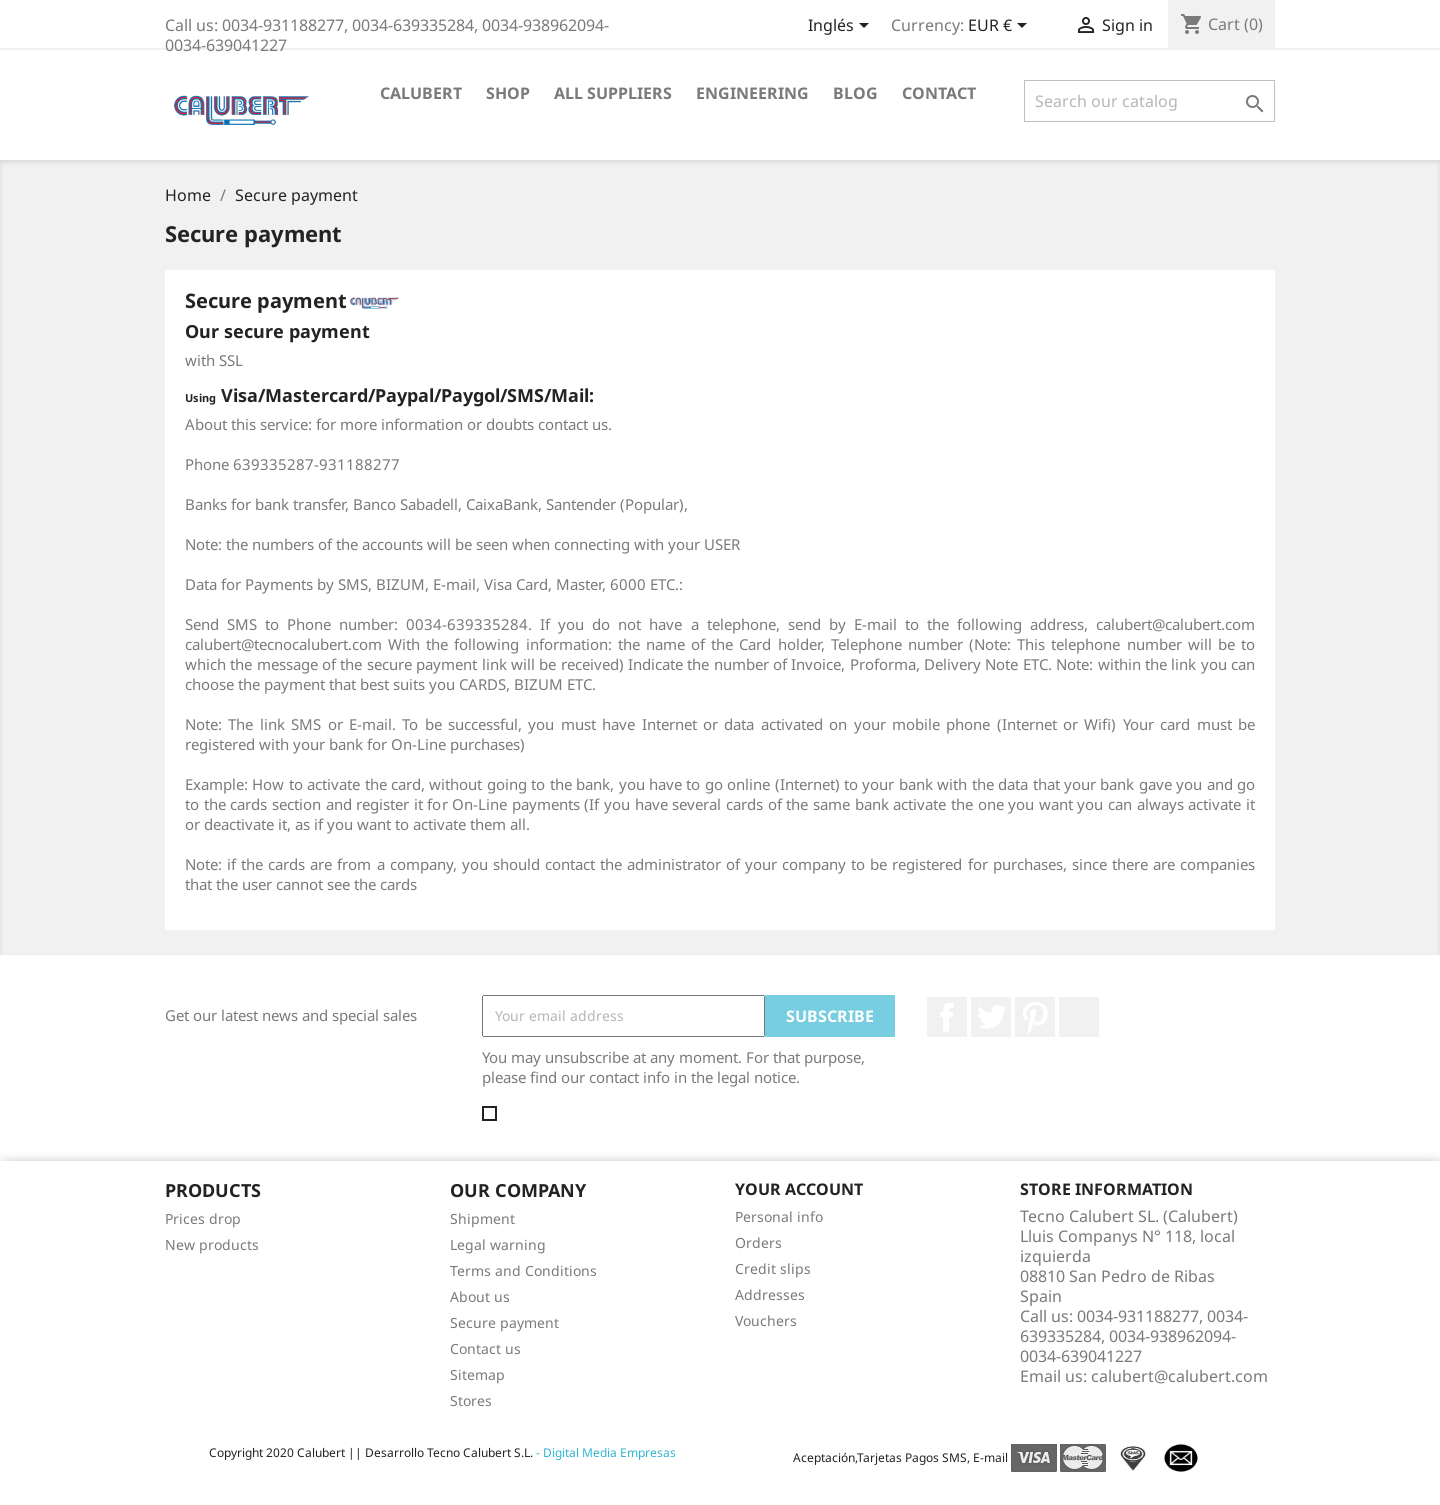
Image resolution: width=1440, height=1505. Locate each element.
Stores (471, 1400)
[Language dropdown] (842, 27)
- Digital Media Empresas (604, 1452)
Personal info (779, 1216)
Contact (939, 93)
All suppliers (613, 93)
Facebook (947, 1017)
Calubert (421, 93)
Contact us (485, 1348)
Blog (855, 93)
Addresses (770, 1294)
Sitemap (477, 1374)
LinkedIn (1079, 1017)
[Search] (1149, 101)
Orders (758, 1242)
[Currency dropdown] (1001, 27)
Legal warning (498, 1244)
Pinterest (1035, 1017)
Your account (799, 1189)
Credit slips (773, 1268)
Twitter (991, 1017)
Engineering (752, 93)
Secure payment (504, 1322)
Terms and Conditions (523, 1270)
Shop (508, 93)
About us (480, 1296)
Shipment (482, 1218)
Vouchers (766, 1320)
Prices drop (203, 1218)
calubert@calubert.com (1179, 1376)
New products (212, 1244)
